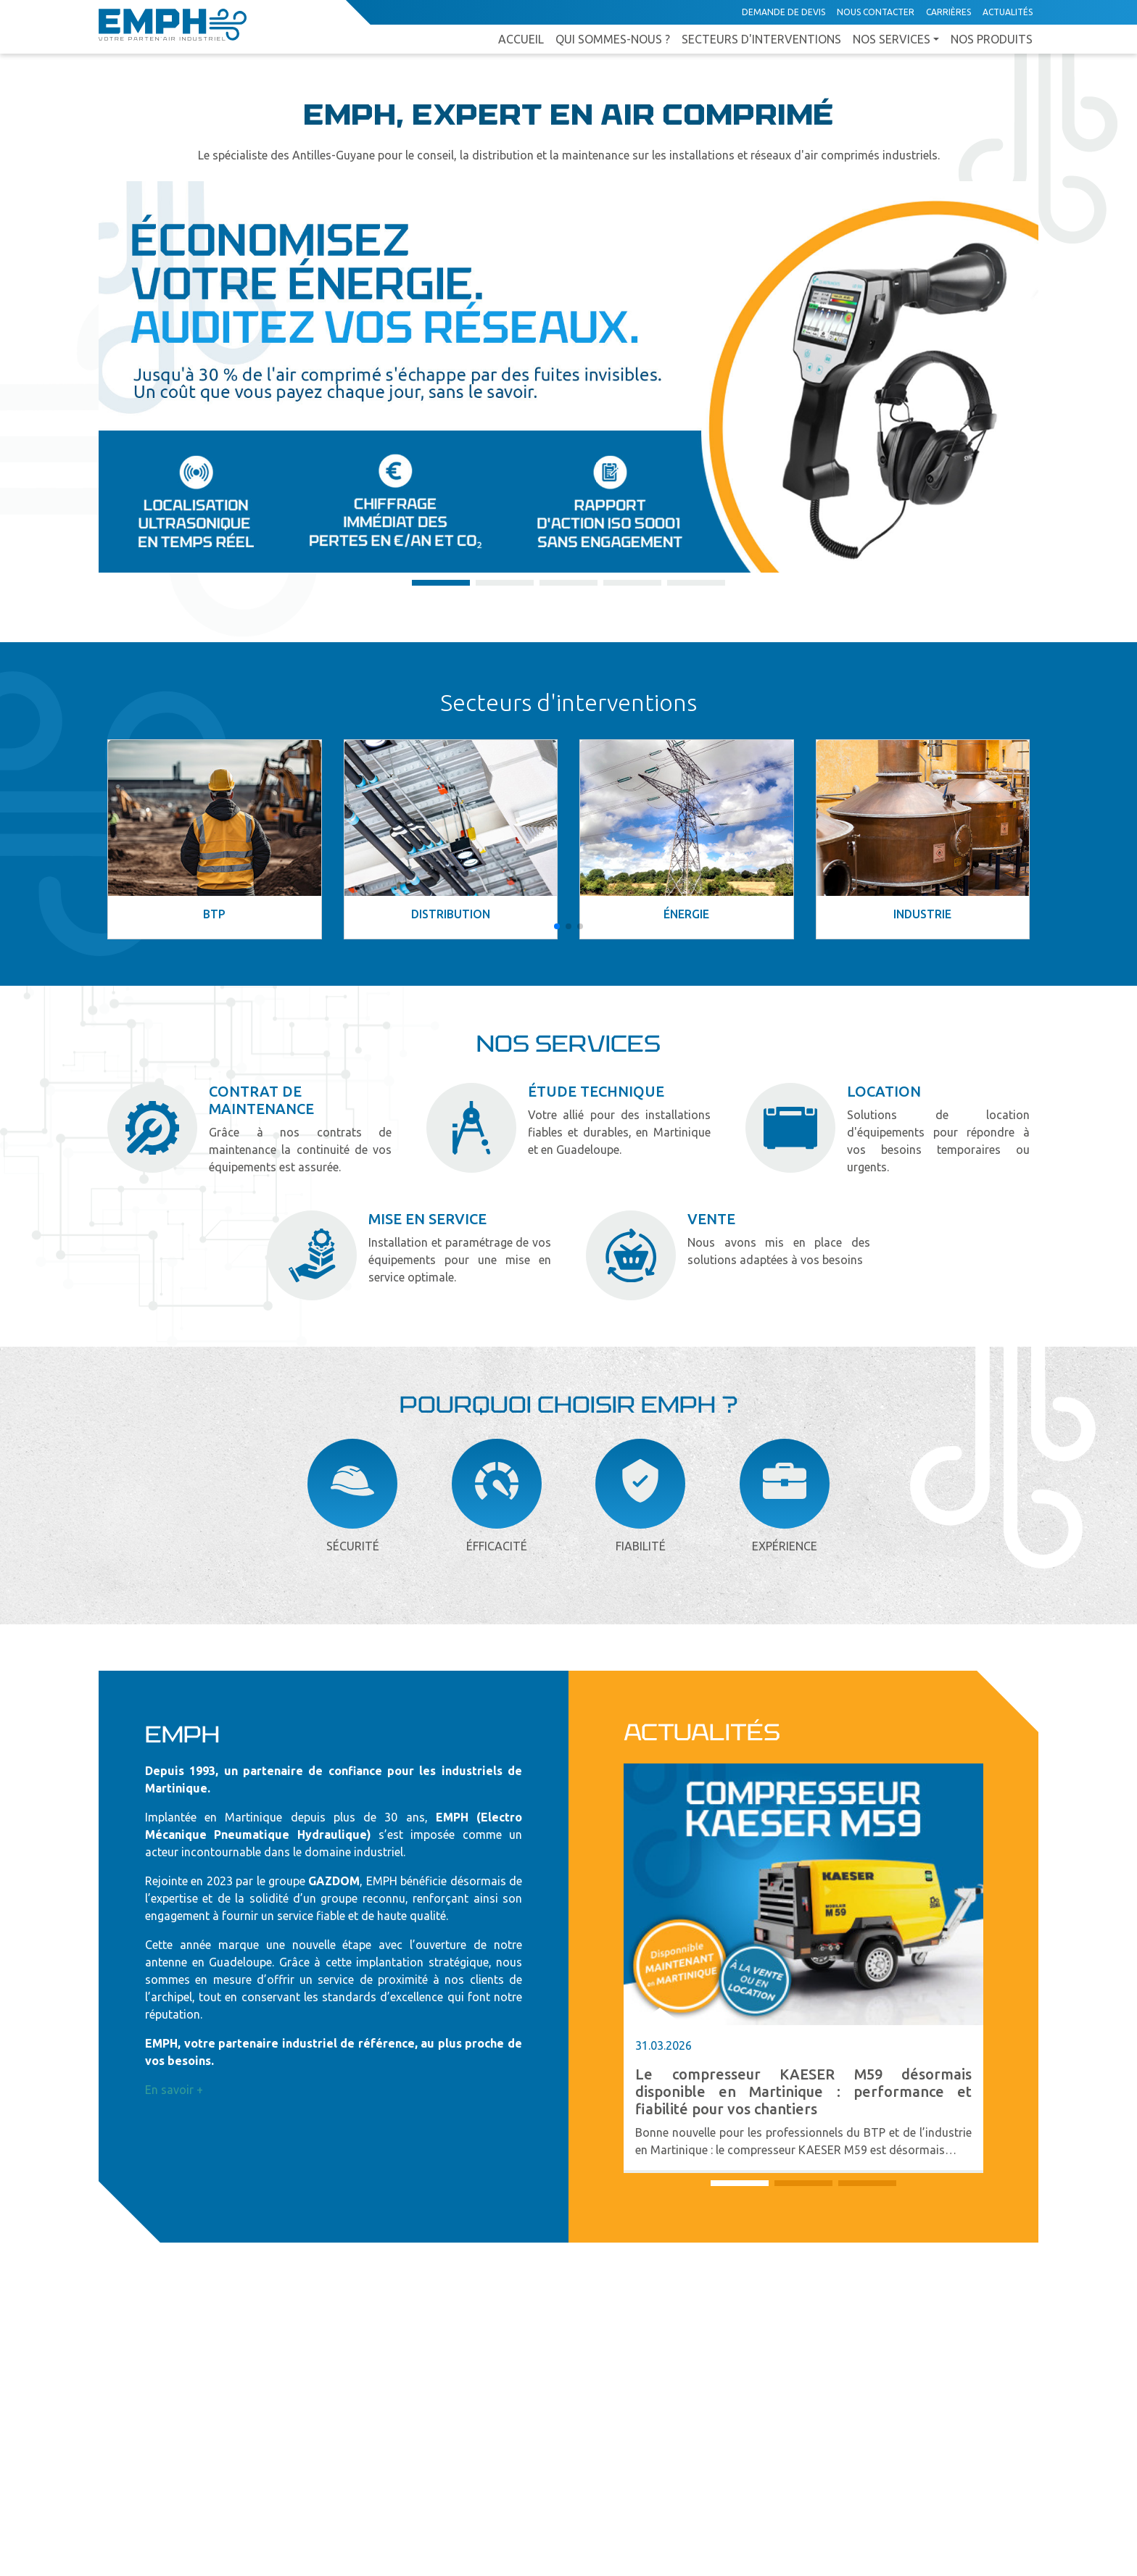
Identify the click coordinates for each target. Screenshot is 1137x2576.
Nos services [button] (891, 39)
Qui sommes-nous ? (612, 39)
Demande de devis (783, 12)
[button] (441, 583)
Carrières (948, 12)
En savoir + (174, 2089)
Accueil (521, 39)
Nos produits (992, 39)
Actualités (1008, 12)
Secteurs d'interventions (761, 39)
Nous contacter (875, 12)
